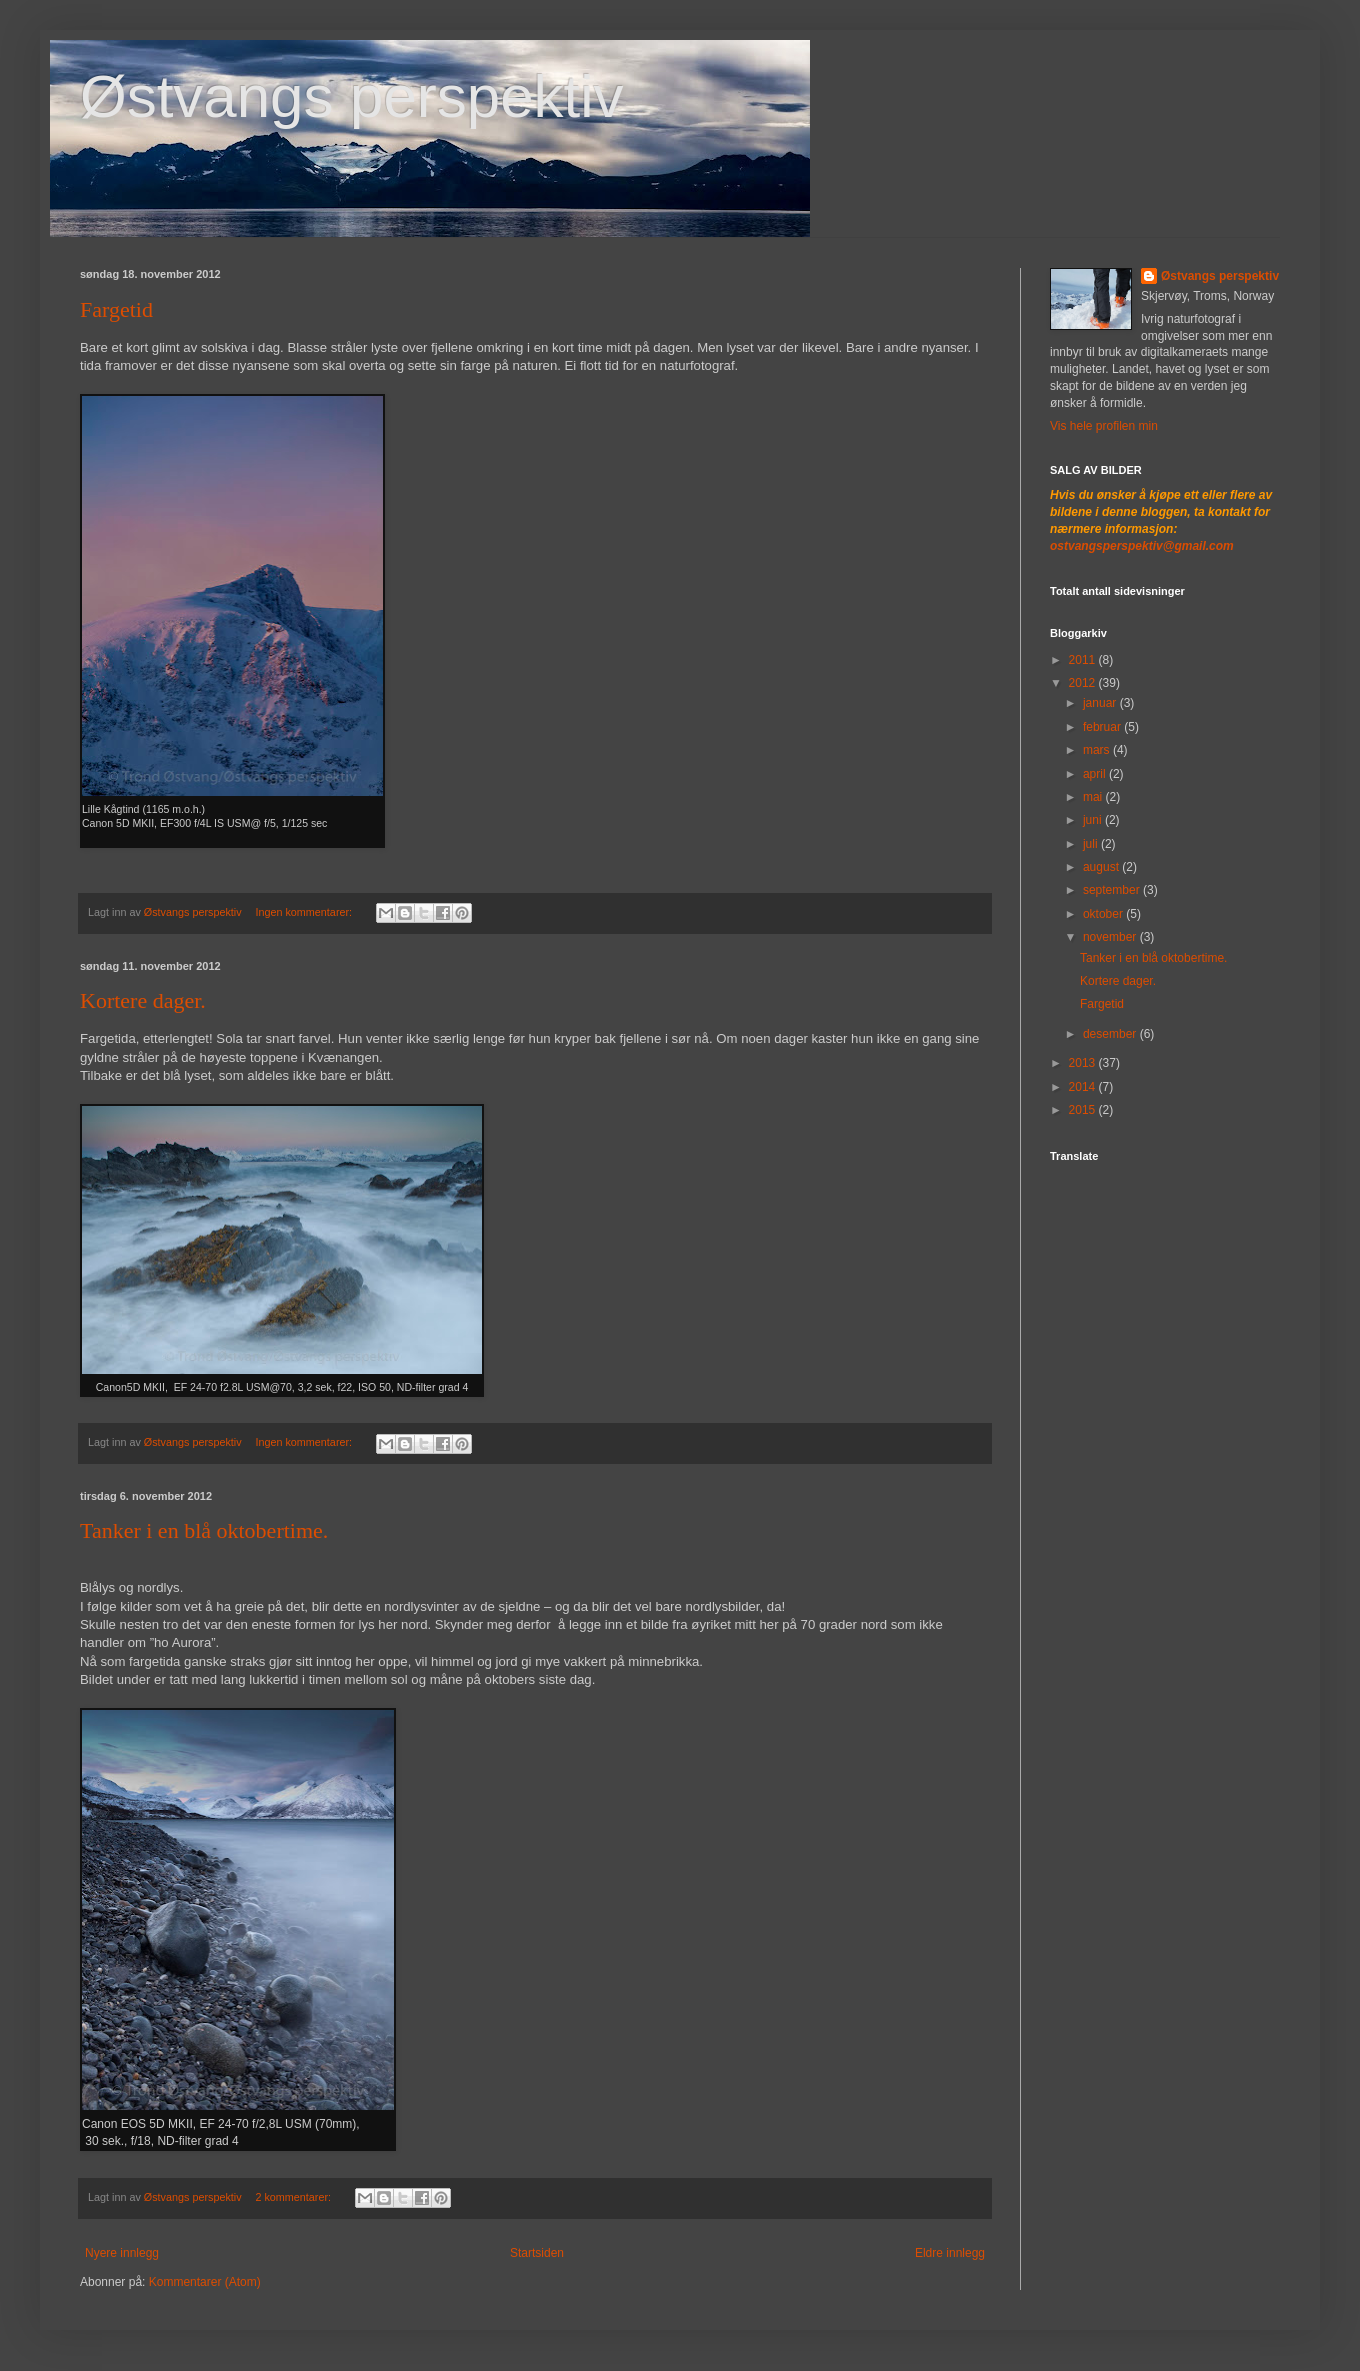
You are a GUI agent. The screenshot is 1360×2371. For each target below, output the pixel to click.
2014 (1084, 1087)
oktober (1104, 914)
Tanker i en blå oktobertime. (204, 1530)
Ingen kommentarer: (305, 912)
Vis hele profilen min (1104, 426)
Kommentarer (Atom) (205, 2282)
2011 (1084, 660)
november (1111, 937)
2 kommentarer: (294, 2197)
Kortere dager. (143, 1000)
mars (1098, 750)
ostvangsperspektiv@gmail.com (1142, 546)
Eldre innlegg (950, 2253)
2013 (1084, 1063)
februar (1103, 727)
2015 (1084, 1110)
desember (1111, 1034)
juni (1094, 820)
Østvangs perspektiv (352, 96)
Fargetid (116, 309)
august (1102, 867)
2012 (1084, 683)
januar (1101, 703)
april (1096, 774)
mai (1094, 797)
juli (1092, 844)
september (1113, 890)
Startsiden (537, 2253)
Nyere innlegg (122, 2253)
